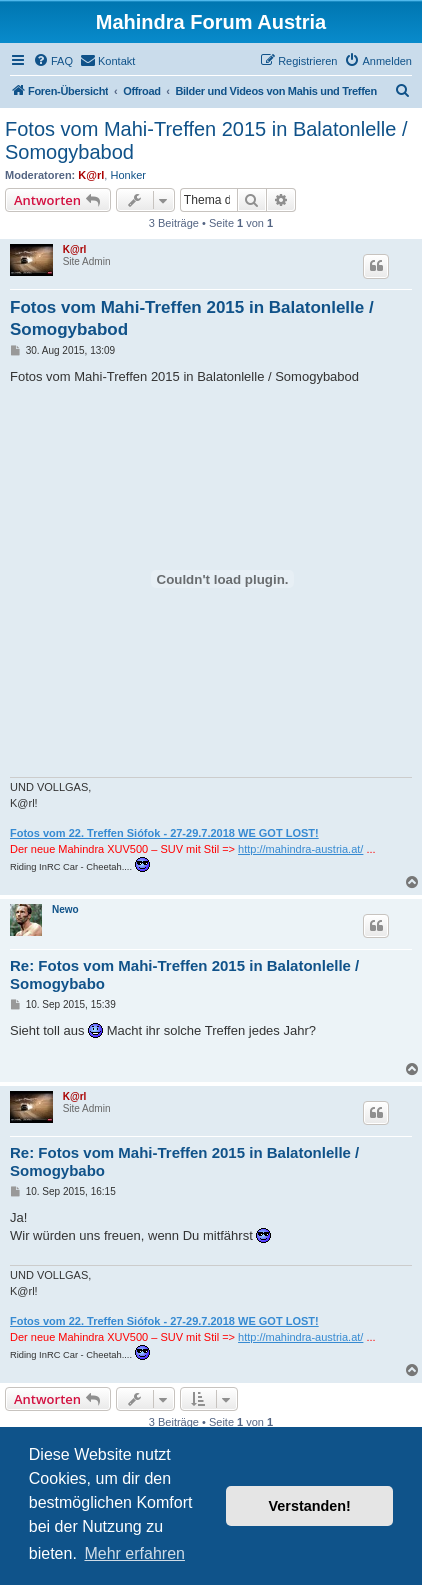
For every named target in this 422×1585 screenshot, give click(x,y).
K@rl (91, 175)
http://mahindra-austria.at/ (300, 849)
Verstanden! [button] (310, 1506)
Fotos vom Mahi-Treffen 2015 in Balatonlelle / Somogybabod (206, 140)
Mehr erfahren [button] (134, 1553)
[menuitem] (53, 61)
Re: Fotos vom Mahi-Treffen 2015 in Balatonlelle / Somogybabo (184, 975)
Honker (127, 175)
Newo (65, 909)
